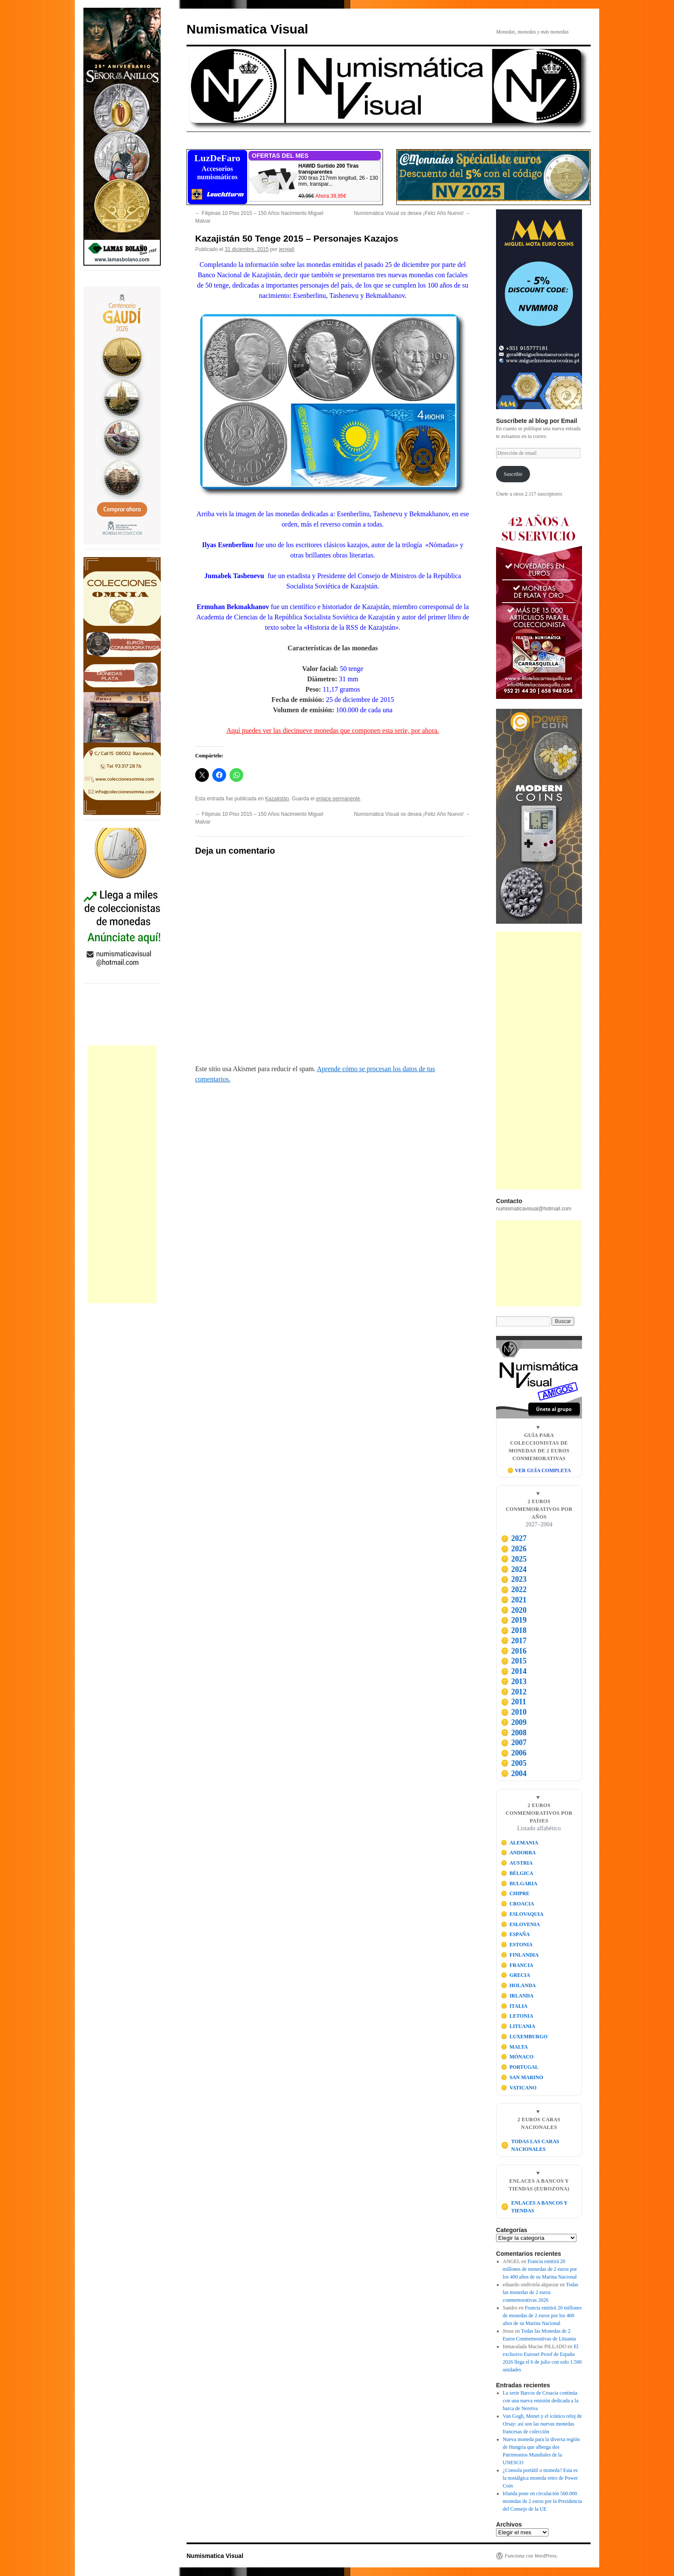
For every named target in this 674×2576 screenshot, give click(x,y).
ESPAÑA (515, 1934)
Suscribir (513, 474)
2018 (514, 1630)
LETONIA (517, 2016)
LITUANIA (518, 2026)
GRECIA (515, 1975)
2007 (514, 1742)
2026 (514, 1548)
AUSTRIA (517, 1863)
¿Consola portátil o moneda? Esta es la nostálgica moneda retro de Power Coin (540, 2478)
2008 (514, 1732)
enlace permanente (338, 799)
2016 (514, 1651)
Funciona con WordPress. (531, 2556)
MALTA (514, 2047)
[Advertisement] (122, 1174)
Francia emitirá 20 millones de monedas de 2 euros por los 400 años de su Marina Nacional (540, 2269)
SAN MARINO (522, 2077)
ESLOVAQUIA (522, 1914)
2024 (514, 1569)
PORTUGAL (520, 2067)
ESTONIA (517, 1944)
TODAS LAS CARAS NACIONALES (530, 2145)
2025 (514, 1559)
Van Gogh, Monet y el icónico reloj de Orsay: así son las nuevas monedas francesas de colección (542, 2424)
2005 (514, 1763)
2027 (514, 1538)
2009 (514, 1722)
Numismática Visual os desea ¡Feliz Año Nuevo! (412, 213)
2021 (514, 1600)
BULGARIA (519, 1883)
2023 (514, 1579)
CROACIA (517, 1904)
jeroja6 (286, 249)
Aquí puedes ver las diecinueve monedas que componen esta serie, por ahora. (333, 730)
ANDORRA (518, 1852)
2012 (514, 1692)
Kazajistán (277, 799)
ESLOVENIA (520, 1924)
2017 (514, 1640)
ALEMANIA (519, 1843)
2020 (514, 1610)
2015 (514, 1661)
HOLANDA (518, 1985)
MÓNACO (517, 2057)
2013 (514, 1681)
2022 (514, 1589)
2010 (514, 1712)
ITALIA (514, 2006)
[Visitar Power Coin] (539, 816)
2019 (514, 1620)
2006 (514, 1753)
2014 (514, 1671)
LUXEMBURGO (524, 2036)
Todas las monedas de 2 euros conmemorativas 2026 (541, 2292)
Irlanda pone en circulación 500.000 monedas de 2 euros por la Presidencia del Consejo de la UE (542, 2501)
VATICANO (519, 2088)
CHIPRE (515, 1893)
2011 (513, 1701)
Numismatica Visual (247, 29)
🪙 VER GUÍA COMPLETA (539, 1470)
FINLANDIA (520, 1955)
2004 (514, 1773)
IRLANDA (517, 1996)
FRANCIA (517, 1965)
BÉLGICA (517, 1873)
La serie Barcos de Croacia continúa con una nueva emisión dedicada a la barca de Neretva (541, 2400)
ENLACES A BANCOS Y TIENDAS (534, 2207)
